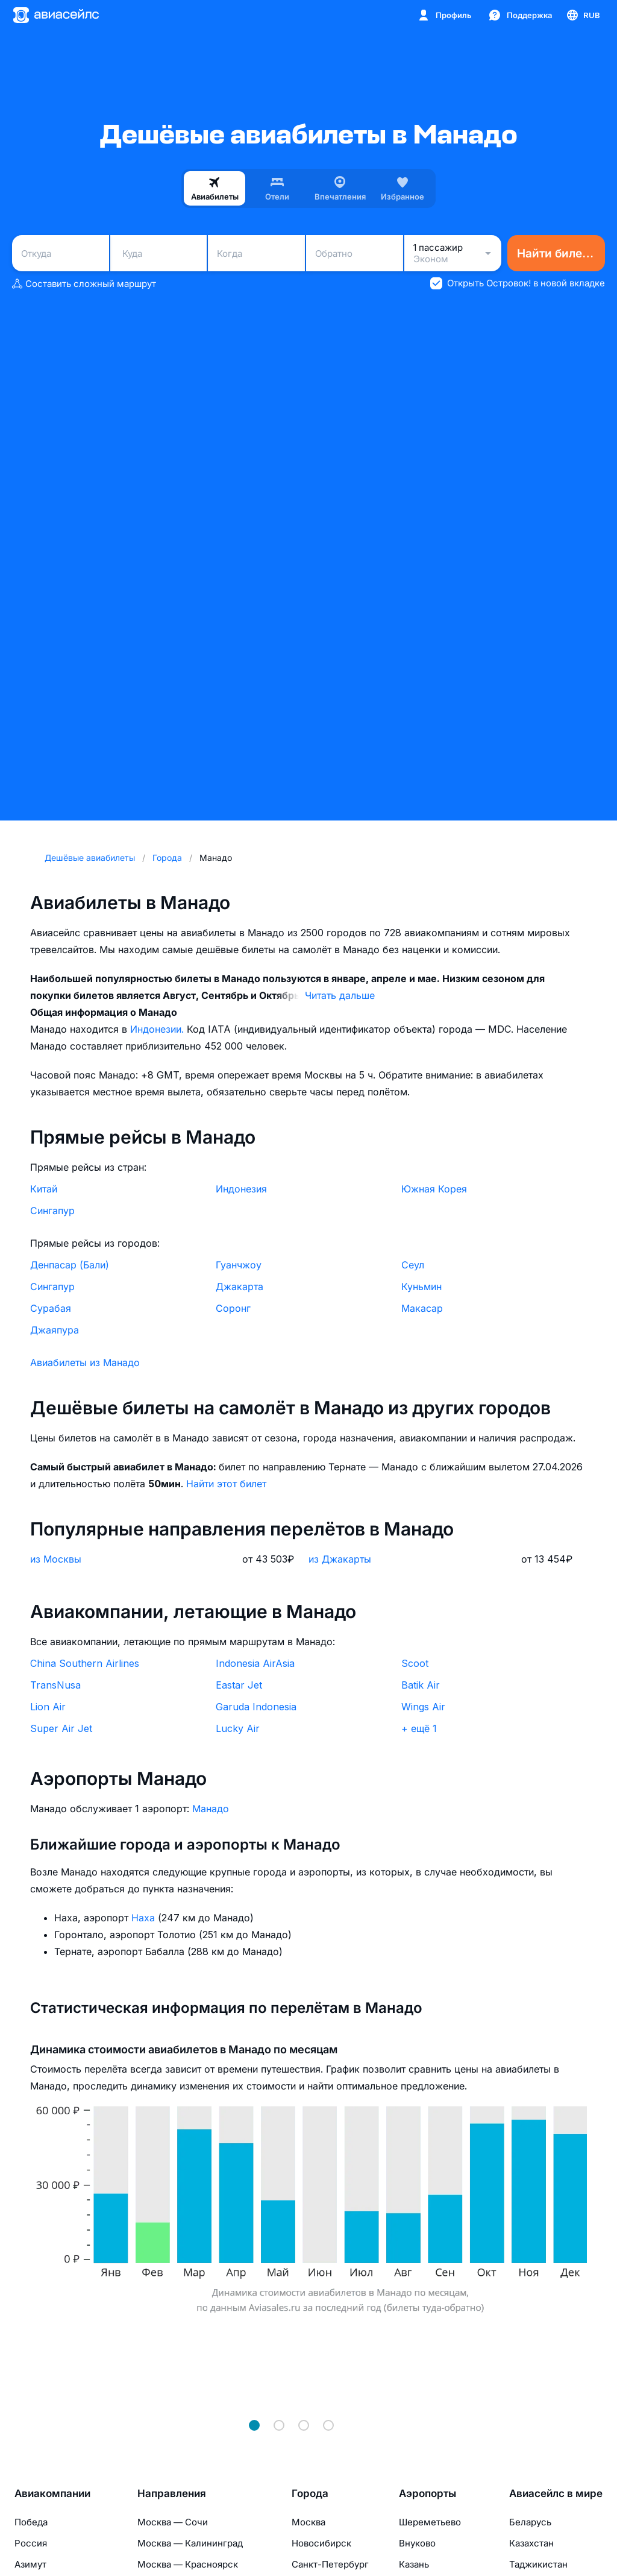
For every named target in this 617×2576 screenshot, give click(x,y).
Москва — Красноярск (187, 2564)
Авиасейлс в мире (556, 2493)
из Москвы (55, 1559)
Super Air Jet (61, 1728)
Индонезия (241, 1189)
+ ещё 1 (419, 1728)
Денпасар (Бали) (69, 1265)
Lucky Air (238, 1728)
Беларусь (530, 2522)
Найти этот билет (226, 1484)
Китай (43, 1189)
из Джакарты (339, 1559)
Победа (31, 2522)
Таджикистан (538, 2564)
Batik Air (420, 1685)
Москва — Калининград (190, 2543)
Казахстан (531, 2543)
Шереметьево (430, 2522)
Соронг (233, 1308)
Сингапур (52, 1211)
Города (310, 2493)
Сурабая (50, 1308)
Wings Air (423, 1707)
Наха (144, 1918)
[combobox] (60, 253)
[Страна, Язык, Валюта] (582, 15)
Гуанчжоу (239, 1265)
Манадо (210, 1809)
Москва (308, 2522)
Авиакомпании (52, 2493)
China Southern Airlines (84, 1663)
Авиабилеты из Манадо (85, 1362)
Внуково (417, 2543)
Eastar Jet (239, 1685)
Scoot (414, 1663)
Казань (414, 2564)
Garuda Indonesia (256, 1707)
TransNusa (55, 1685)
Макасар (422, 1308)
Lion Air (48, 1707)
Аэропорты (427, 2493)
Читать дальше (340, 995)
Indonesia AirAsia (255, 1663)
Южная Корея (434, 1189)
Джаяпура (54, 1330)
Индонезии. (158, 1029)
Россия (30, 2543)
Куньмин (421, 1286)
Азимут (30, 2564)
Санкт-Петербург (330, 2564)
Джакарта (239, 1286)
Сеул (412, 1265)
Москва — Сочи (172, 2522)
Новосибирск (321, 2543)
